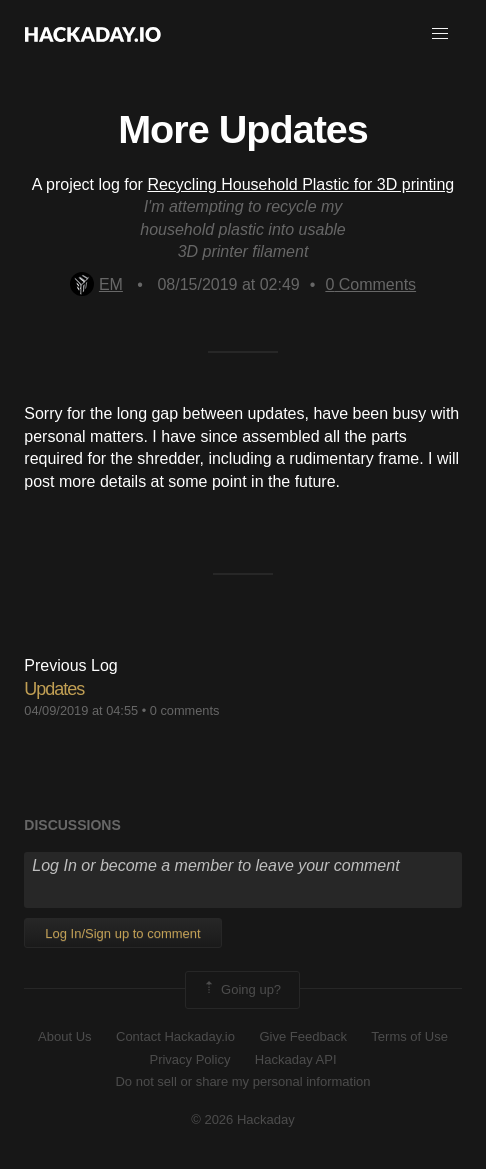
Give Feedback (302, 1036)
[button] (440, 34)
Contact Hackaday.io (175, 1036)
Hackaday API (296, 1059)
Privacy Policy (189, 1059)
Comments (370, 284)
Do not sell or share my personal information (242, 1081)
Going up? (241, 990)
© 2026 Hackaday (243, 1119)
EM (96, 284)
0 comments (185, 710)
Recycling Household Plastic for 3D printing (300, 184)
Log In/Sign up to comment (122, 933)
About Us (64, 1036)
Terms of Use (409, 1036)
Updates (54, 689)
